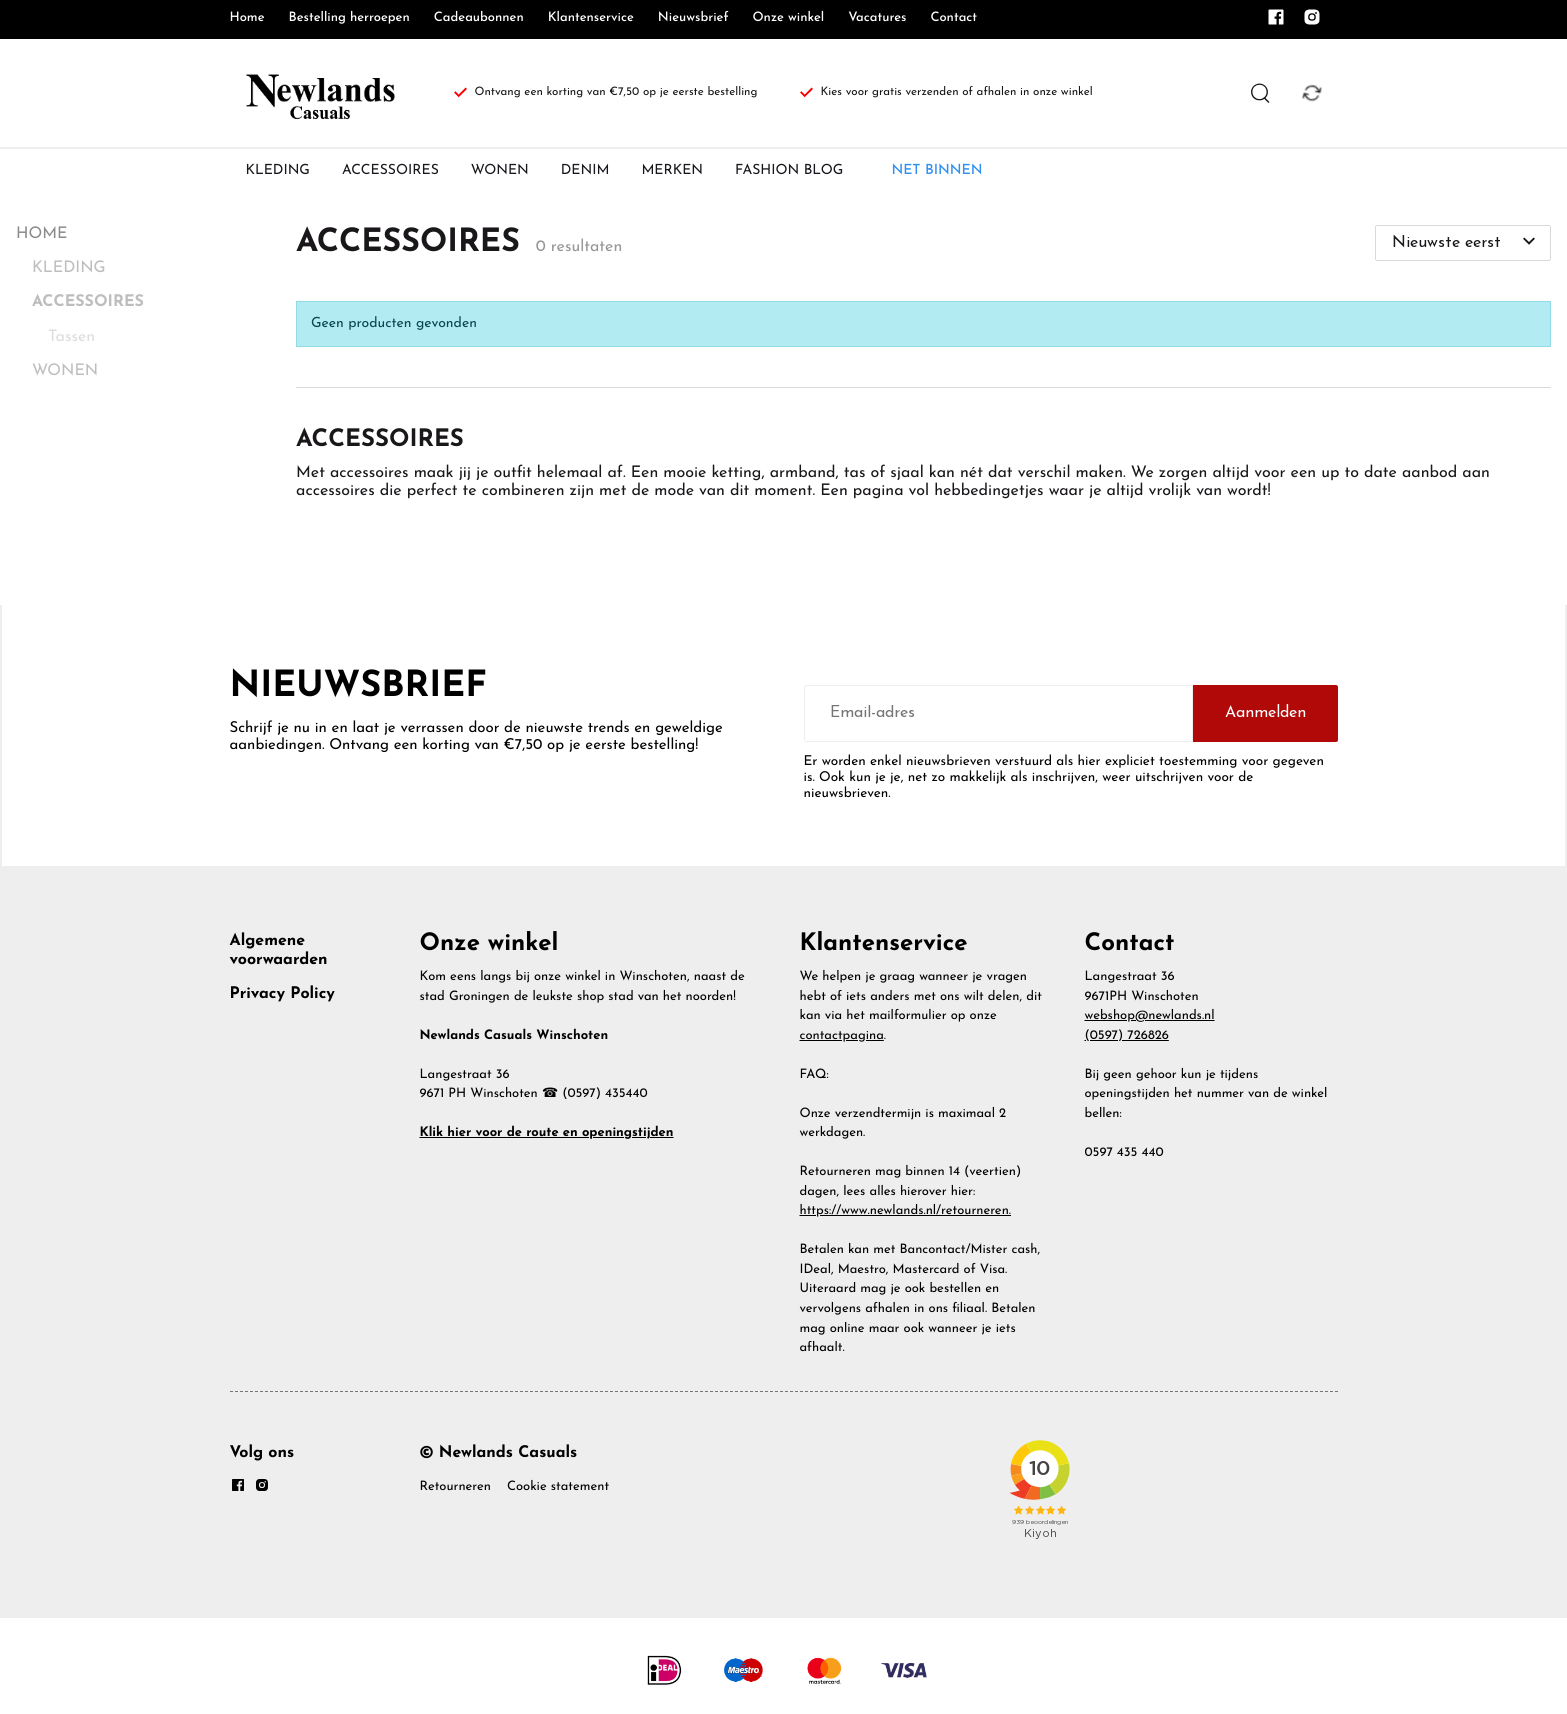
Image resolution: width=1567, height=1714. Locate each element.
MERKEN (672, 170)
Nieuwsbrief (693, 18)
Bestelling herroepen (349, 18)
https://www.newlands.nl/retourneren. (906, 1211)
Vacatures (877, 18)
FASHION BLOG (789, 170)
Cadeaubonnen (479, 18)
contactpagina (842, 1036)
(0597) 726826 (1127, 1036)
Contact (953, 18)
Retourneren (455, 1487)
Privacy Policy (282, 994)
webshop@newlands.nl (1150, 1016)
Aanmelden (1265, 713)
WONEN (500, 170)
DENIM (585, 170)
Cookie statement (558, 1487)
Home (247, 18)
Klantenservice (591, 18)
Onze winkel (788, 18)
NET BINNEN (936, 170)
